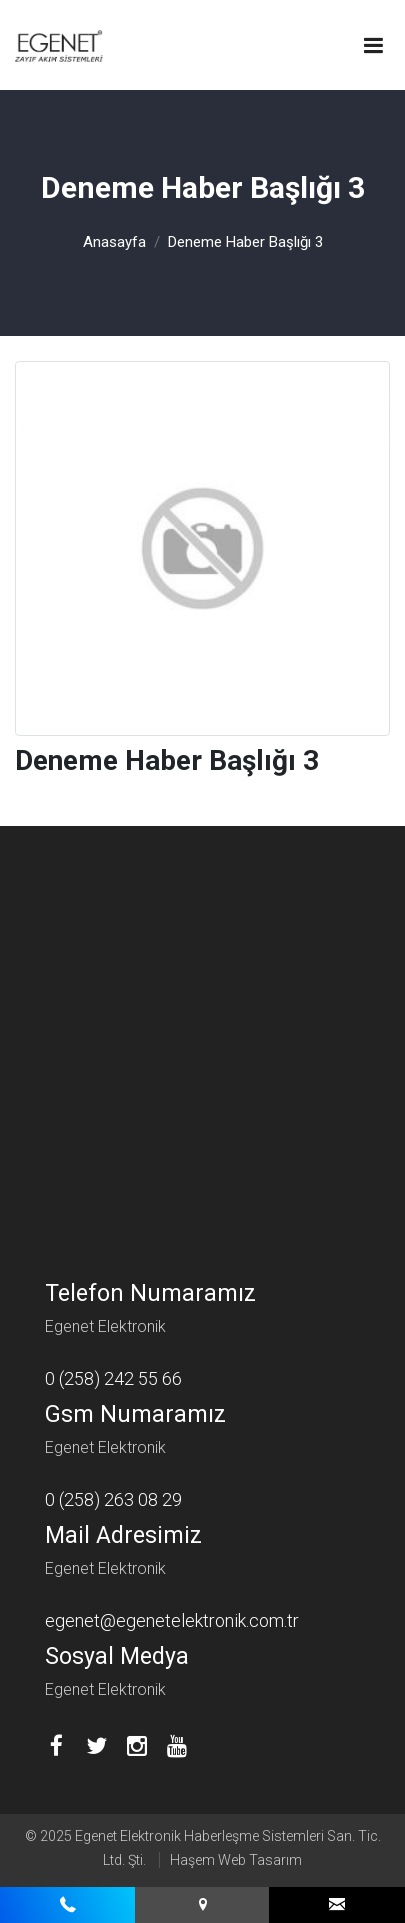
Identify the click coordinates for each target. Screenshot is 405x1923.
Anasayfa (114, 242)
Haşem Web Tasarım (236, 1860)
